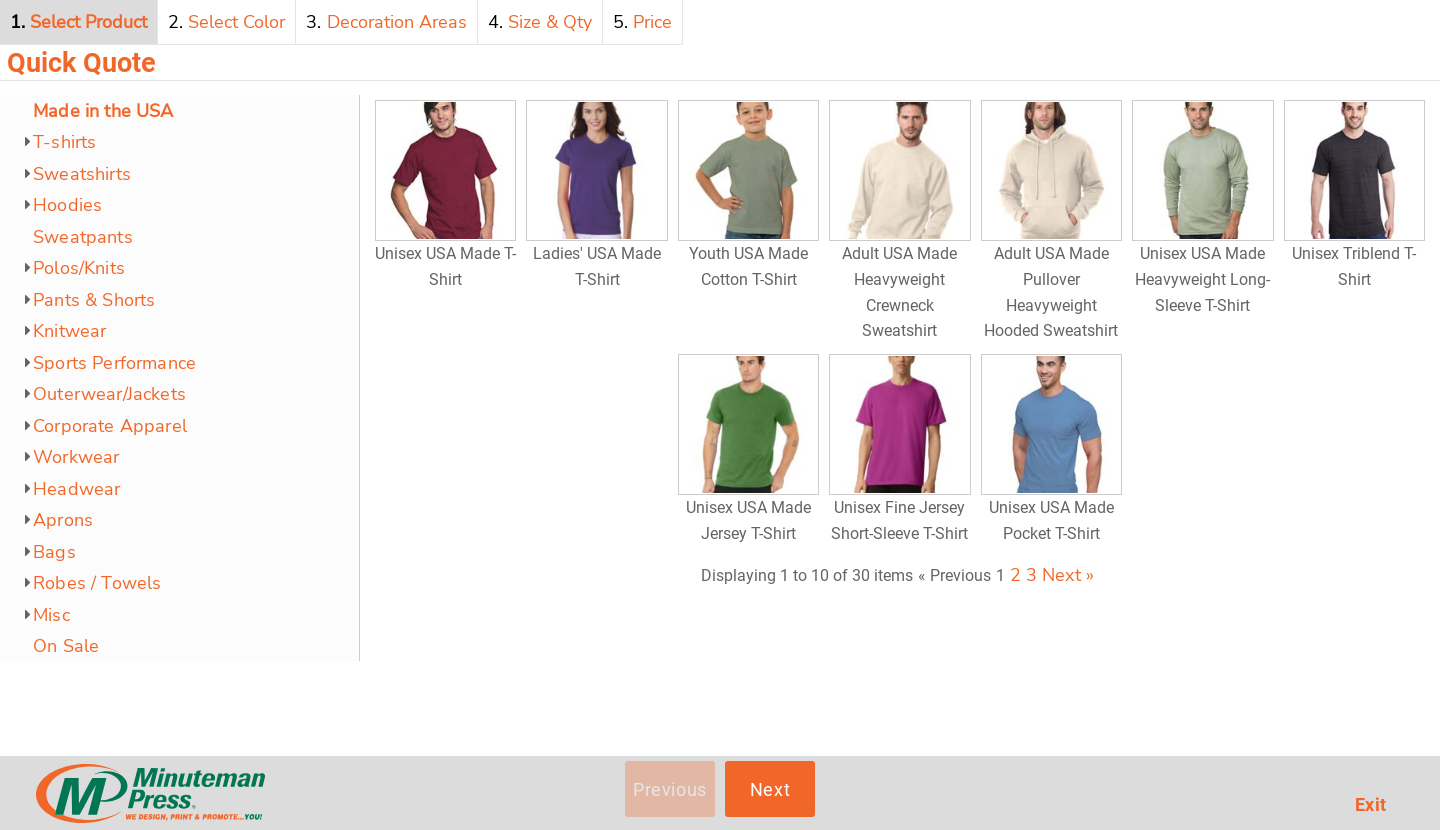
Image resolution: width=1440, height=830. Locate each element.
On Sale (66, 646)
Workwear (76, 457)
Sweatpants (83, 237)
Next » (1068, 575)
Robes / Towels (97, 583)
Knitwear (69, 331)
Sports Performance (114, 363)
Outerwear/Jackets (109, 394)
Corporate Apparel (110, 426)
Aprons (63, 520)
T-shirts (64, 142)
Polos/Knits (79, 268)
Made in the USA (103, 111)
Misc (51, 615)
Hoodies (67, 205)
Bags (54, 552)
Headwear (76, 489)
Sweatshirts (82, 174)
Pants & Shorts (94, 300)
